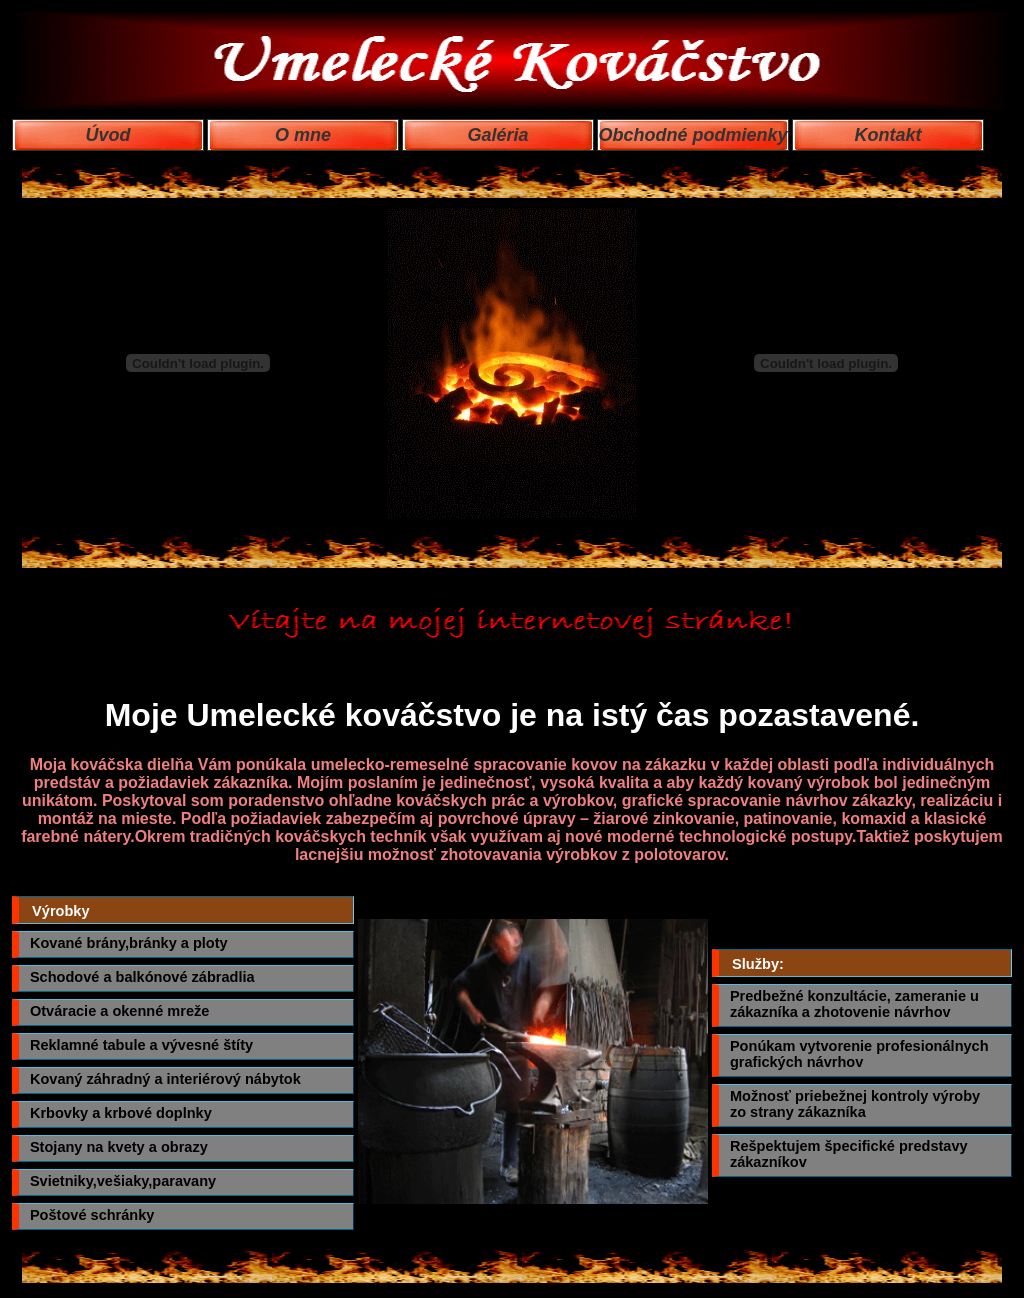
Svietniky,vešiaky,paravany (123, 1181)
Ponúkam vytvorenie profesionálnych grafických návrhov (859, 1054)
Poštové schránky (92, 1215)
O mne (303, 135)
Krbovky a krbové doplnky (121, 1113)
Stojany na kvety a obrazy (119, 1147)
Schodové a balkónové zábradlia (142, 977)
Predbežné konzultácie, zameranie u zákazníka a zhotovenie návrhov (854, 1004)
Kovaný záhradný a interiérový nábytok (165, 1079)
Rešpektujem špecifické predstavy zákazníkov (849, 1154)
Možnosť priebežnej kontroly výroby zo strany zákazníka (855, 1104)
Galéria (497, 135)
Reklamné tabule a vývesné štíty (141, 1045)
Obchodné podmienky (692, 135)
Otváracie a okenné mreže (120, 1011)
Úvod (108, 135)
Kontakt (888, 135)
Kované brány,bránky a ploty (129, 943)
